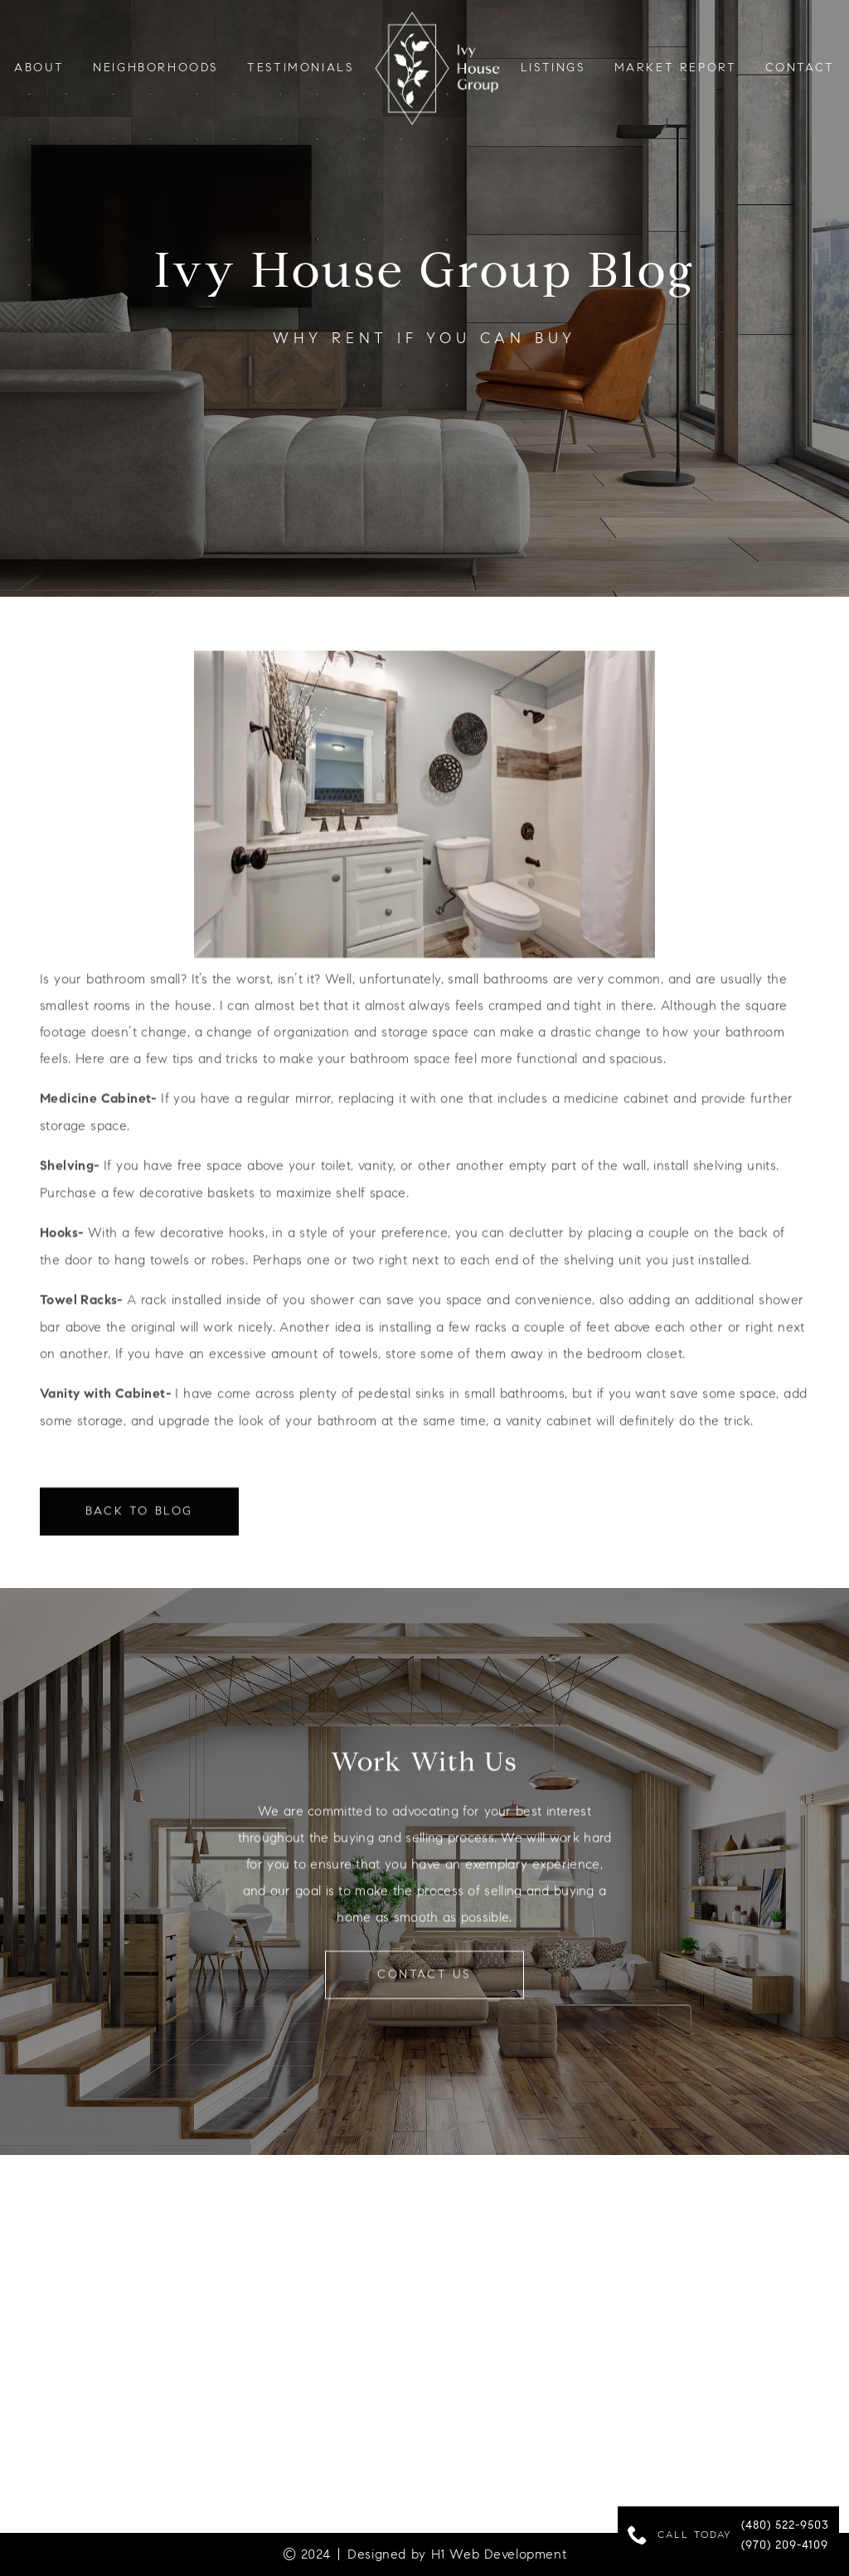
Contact (800, 68)
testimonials (300, 68)
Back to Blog (139, 1522)
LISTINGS (553, 68)
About (39, 68)
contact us (424, 1985)
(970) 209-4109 (784, 2546)
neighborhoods (156, 68)
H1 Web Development (499, 2554)
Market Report (675, 68)
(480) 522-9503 (785, 2526)
